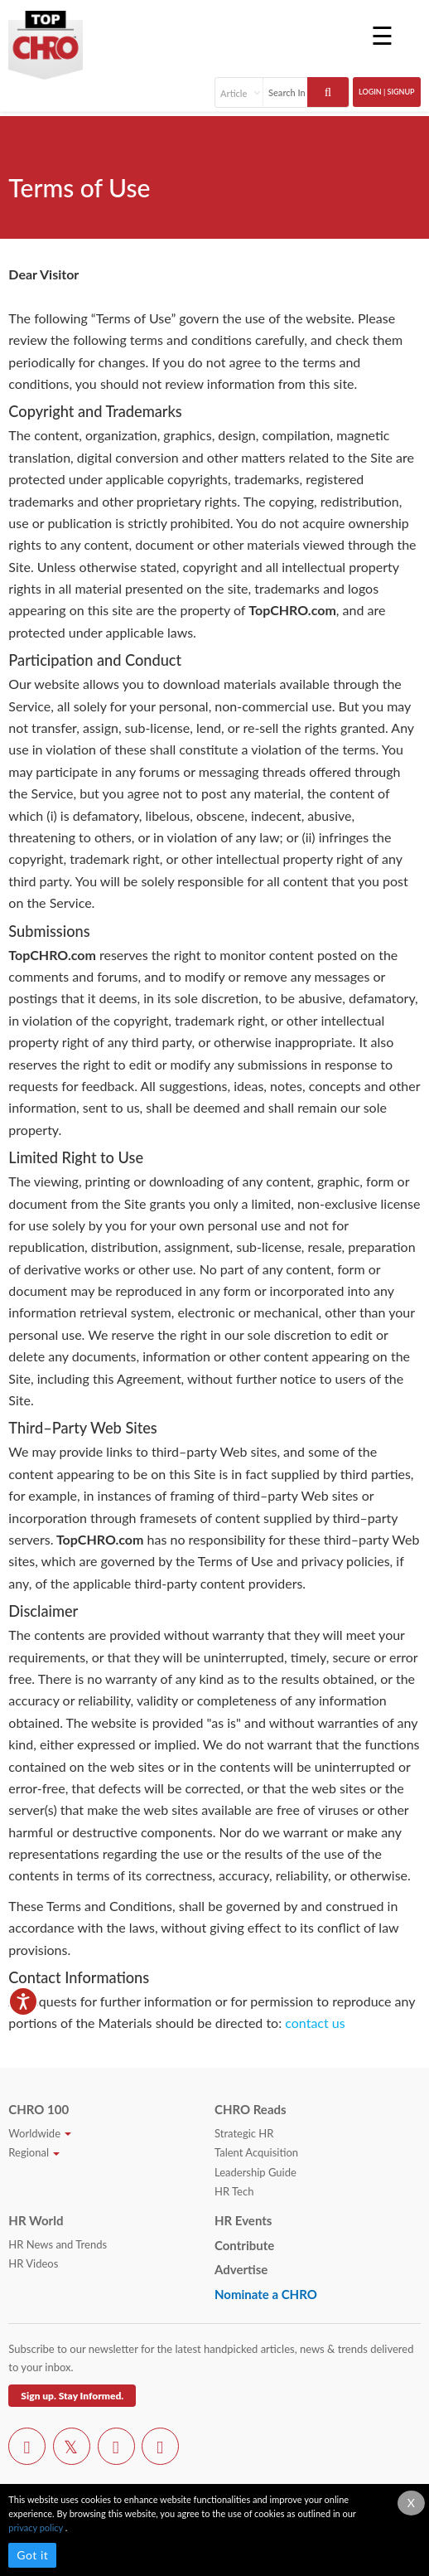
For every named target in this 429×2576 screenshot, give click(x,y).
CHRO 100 (38, 2109)
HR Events (243, 2220)
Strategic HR (243, 2133)
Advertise (241, 2269)
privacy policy (36, 2527)
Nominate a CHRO (265, 2294)
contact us (315, 2022)
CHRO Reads (250, 2109)
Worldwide (39, 2133)
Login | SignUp (387, 91)
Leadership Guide (255, 2172)
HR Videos (33, 2263)
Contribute (244, 2245)
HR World (35, 2220)
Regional (34, 2152)
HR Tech (233, 2191)
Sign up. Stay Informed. (72, 2395)
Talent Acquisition (256, 2152)
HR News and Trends (57, 2244)
